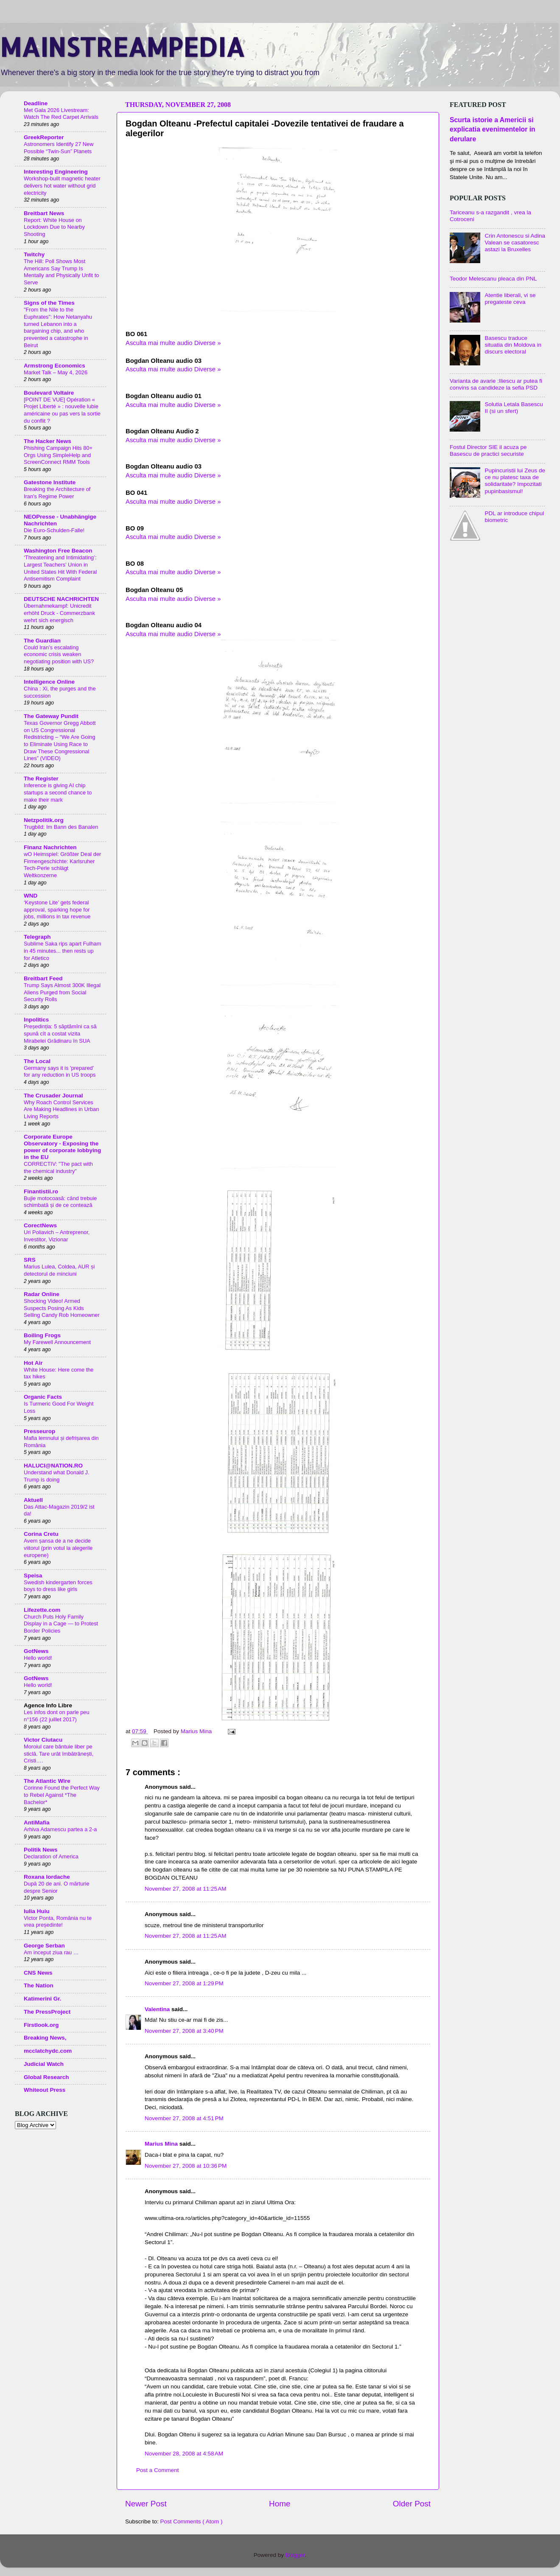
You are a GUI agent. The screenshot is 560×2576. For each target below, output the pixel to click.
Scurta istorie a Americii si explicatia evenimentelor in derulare (492, 129)
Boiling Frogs (42, 1335)
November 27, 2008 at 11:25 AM (186, 1889)
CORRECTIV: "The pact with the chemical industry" (58, 1167)
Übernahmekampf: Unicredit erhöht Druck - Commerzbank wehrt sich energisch (59, 613)
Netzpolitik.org (44, 820)
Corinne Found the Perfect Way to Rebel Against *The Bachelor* (62, 1795)
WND (30, 895)
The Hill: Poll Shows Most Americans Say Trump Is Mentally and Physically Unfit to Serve (61, 272)
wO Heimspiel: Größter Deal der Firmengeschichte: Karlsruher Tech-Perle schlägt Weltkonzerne (62, 864)
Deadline (36, 103)
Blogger (295, 2555)
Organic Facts (43, 1397)
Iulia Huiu (37, 1911)
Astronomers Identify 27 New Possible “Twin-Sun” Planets (59, 147)
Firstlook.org (41, 2025)
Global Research (46, 2077)
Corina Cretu (41, 1534)
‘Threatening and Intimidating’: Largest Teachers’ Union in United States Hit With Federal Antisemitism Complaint (60, 568)
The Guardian (42, 640)
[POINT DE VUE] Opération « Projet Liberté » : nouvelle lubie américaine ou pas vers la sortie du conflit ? (62, 410)
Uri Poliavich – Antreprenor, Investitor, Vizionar (57, 1236)
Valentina (158, 2009)
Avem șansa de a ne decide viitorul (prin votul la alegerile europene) (58, 1548)
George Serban (44, 1945)
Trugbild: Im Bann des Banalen (61, 827)
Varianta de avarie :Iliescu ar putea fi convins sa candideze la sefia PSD (496, 384)
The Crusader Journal (53, 1095)
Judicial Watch (44, 2064)
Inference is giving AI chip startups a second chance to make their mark (58, 792)
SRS (30, 1260)
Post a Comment (157, 2470)
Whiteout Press (44, 2090)
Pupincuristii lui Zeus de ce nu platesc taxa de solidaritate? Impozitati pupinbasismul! (514, 480)
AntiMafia (37, 1822)
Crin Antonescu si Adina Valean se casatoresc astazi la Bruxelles (514, 243)
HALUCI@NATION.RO (53, 1465)
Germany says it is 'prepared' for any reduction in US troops (60, 1071)
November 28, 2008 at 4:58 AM (184, 2453)
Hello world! (38, 1658)
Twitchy (34, 254)
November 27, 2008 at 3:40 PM (184, 2031)
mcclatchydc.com (48, 2051)
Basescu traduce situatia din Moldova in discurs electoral (512, 345)
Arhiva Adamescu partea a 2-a (60, 1829)
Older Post (412, 2503)
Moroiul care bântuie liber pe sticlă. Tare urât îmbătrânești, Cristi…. (58, 1753)
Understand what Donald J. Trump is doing (57, 1476)
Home (279, 2503)
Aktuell (33, 1500)
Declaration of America (51, 1856)
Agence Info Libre (48, 1705)
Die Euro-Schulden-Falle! (54, 530)
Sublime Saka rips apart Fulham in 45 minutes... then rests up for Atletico (62, 950)
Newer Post (146, 2503)
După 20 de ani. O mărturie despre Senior (57, 1887)
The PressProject (47, 2012)
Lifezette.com (42, 1610)
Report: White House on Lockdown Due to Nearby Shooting (54, 227)
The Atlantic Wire (47, 1781)
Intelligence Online (49, 682)
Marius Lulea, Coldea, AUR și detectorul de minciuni (59, 1270)
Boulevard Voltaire (49, 393)
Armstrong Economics (54, 365)
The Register (41, 778)
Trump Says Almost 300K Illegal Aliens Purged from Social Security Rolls (62, 992)
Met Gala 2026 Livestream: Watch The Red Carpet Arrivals (61, 114)
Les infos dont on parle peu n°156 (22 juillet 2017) (57, 1716)
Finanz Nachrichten (50, 847)
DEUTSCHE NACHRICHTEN (61, 599)
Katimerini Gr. (43, 1998)
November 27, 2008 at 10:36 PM (186, 2166)
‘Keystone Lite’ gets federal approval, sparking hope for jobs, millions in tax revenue (57, 909)
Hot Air (33, 1363)
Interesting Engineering (56, 171)
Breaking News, (45, 2037)
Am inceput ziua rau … (51, 1952)
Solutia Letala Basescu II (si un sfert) (513, 407)
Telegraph (37, 937)
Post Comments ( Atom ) (191, 2521)
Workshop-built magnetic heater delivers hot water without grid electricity (62, 185)
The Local (37, 1061)
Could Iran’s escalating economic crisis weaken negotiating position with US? (59, 654)
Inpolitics (36, 1019)
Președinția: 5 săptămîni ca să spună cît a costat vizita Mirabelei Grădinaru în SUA (60, 1033)
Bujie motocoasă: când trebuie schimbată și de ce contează (60, 1202)
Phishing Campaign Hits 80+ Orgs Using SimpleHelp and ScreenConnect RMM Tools (58, 455)
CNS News (38, 1973)
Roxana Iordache (47, 1877)
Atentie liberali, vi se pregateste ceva (509, 298)
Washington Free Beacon (58, 550)
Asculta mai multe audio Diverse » (173, 343)
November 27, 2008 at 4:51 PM (184, 2118)
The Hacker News (47, 441)
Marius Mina (162, 2144)
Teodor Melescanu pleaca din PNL (493, 278)
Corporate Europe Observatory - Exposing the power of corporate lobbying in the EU (62, 1147)
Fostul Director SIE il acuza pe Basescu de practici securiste (488, 450)
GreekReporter (44, 137)
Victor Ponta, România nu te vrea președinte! (58, 1921)
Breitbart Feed (43, 978)
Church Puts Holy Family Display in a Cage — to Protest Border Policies (61, 1624)
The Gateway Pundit (51, 716)
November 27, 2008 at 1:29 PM (184, 1983)
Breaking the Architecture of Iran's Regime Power (57, 492)
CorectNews (40, 1225)
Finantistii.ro (41, 1191)
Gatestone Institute (50, 482)
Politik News (41, 1849)
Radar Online (41, 1294)
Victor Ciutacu (43, 1740)
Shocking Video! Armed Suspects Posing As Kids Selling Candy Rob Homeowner (62, 1308)
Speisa (33, 1575)
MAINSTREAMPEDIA (122, 47)
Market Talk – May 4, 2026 (55, 372)
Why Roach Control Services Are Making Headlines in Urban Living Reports (61, 1109)
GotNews (36, 1651)
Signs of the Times (49, 303)
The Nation (38, 1985)
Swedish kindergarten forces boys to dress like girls (58, 1586)
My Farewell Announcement (57, 1342)
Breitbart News (44, 213)
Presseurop (39, 1431)
